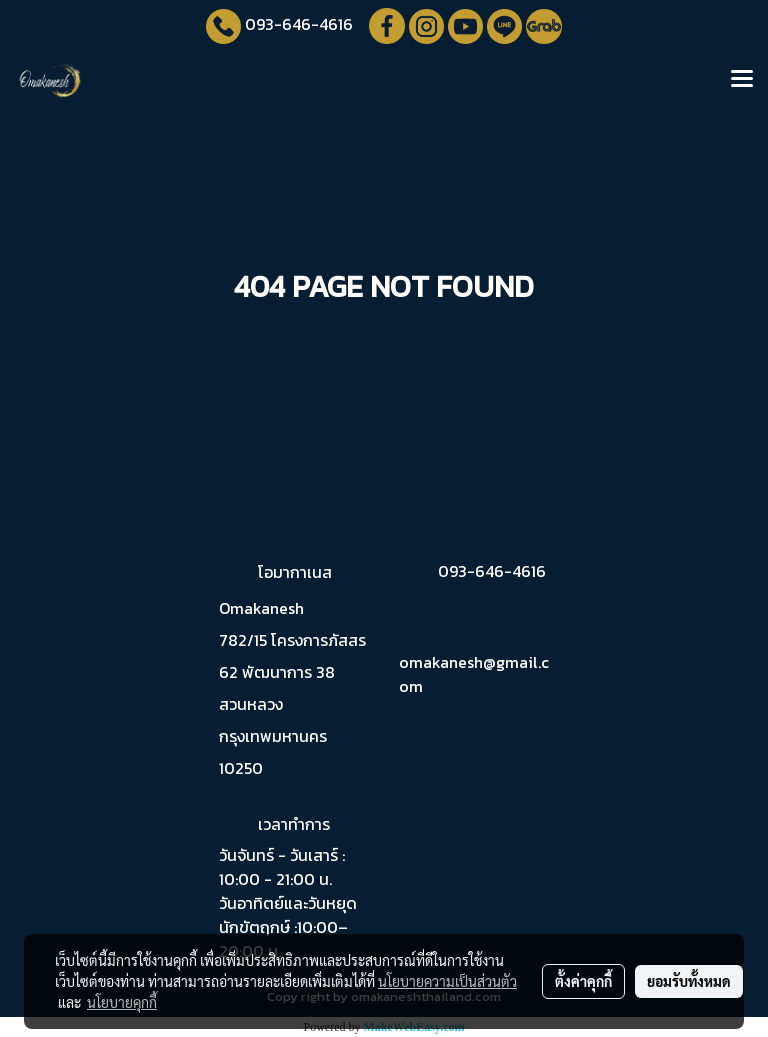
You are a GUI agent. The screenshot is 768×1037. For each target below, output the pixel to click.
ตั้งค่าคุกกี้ (583, 981)
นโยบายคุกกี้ (122, 1002)
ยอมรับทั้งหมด (689, 981)
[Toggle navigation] (742, 80)
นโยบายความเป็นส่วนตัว (447, 981)
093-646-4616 (299, 24)
